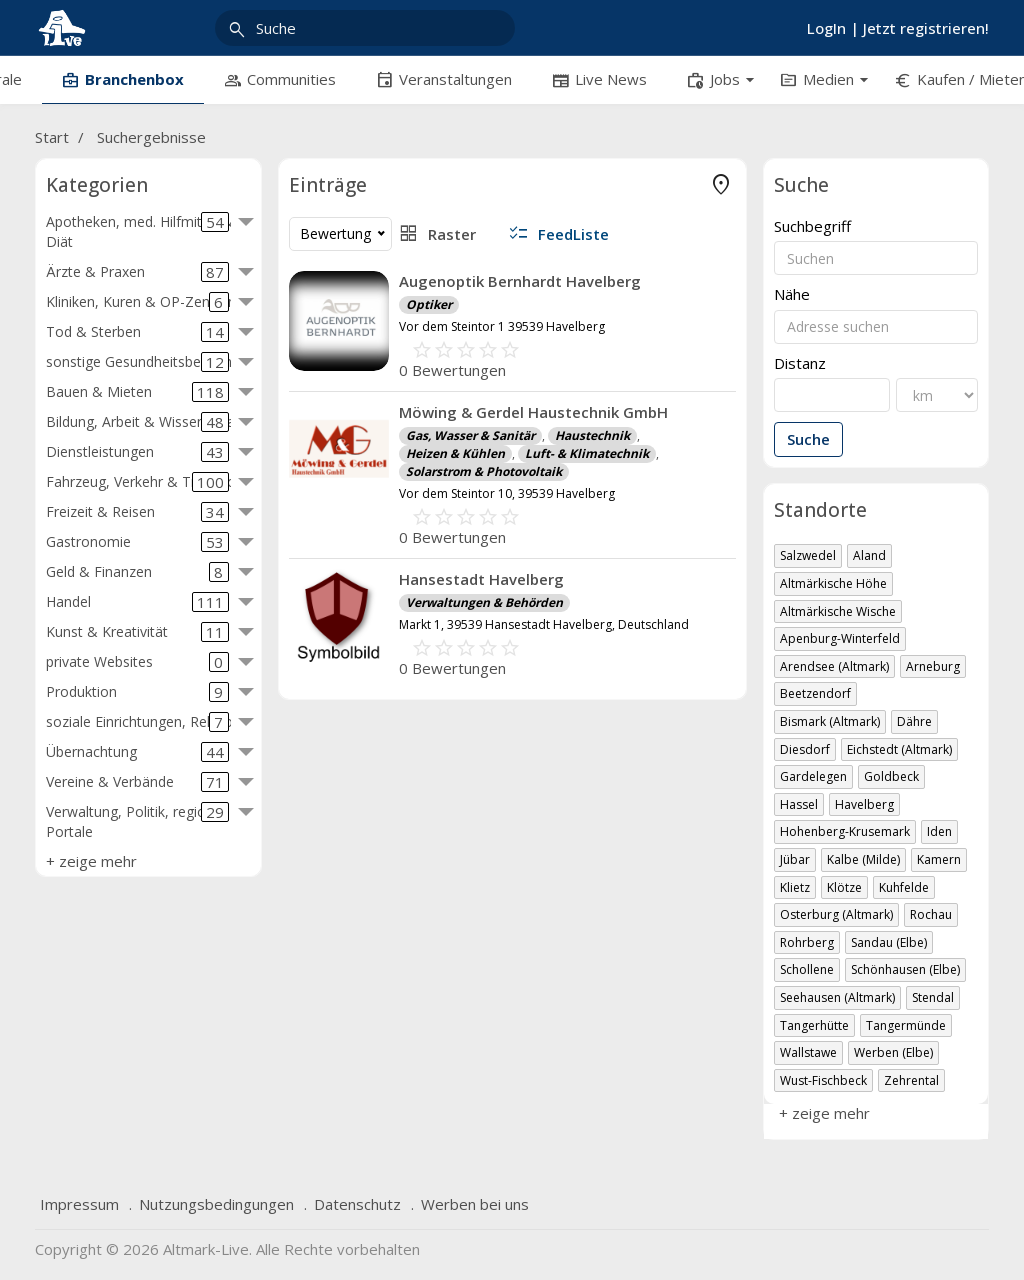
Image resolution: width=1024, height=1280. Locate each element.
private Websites (137, 662)
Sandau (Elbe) (889, 942)
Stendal (933, 997)
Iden (939, 831)
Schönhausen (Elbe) (905, 969)
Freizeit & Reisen (137, 512)
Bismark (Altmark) (830, 721)
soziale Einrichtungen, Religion (143, 722)
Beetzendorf (815, 693)
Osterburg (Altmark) (836, 914)
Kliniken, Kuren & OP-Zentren (141, 302)
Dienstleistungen (137, 452)
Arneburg (933, 666)
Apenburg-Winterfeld (840, 638)
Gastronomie (137, 542)
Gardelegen (813, 776)
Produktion (137, 692)
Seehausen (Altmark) (837, 997)
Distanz (800, 363)
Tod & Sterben (137, 332)
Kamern (939, 859)
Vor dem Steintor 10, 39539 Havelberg (507, 493)
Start (52, 137)
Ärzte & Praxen (137, 272)
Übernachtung (137, 752)
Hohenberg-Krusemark (845, 831)
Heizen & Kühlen (455, 453)
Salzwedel (808, 555)
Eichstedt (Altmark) (899, 749)
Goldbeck (891, 776)
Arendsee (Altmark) (834, 666)
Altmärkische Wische (838, 611)
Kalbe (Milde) (863, 859)
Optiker (429, 304)
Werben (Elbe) (893, 1052)
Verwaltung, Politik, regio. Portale (137, 821)
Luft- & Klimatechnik (587, 453)
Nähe (792, 294)
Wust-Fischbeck (823, 1080)
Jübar (795, 859)
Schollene (807, 969)
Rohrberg (807, 942)
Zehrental (911, 1080)
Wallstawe (808, 1052)
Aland (869, 555)
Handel (137, 602)
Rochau (931, 914)
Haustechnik (592, 435)
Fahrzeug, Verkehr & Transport (146, 482)
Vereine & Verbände (137, 782)
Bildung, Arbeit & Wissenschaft (145, 422)
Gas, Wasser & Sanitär (470, 435)
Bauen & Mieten (137, 392)
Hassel (799, 804)
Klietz (795, 887)
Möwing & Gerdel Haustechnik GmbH (533, 412)
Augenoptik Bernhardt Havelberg (520, 281)
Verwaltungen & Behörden (484, 602)
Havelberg (864, 804)
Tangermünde (906, 1025)
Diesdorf (805, 749)
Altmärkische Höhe (833, 583)
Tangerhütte (814, 1025)
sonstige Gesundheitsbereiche (143, 362)
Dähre (914, 721)
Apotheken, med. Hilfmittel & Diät (139, 231)
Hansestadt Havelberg (481, 579)
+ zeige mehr (91, 861)
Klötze (844, 887)
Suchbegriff (812, 226)
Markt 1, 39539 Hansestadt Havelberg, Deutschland (544, 624)
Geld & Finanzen (137, 572)
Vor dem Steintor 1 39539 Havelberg (502, 326)
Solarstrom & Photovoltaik (484, 471)
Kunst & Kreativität (137, 632)
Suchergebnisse (151, 137)
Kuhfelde (904, 887)
